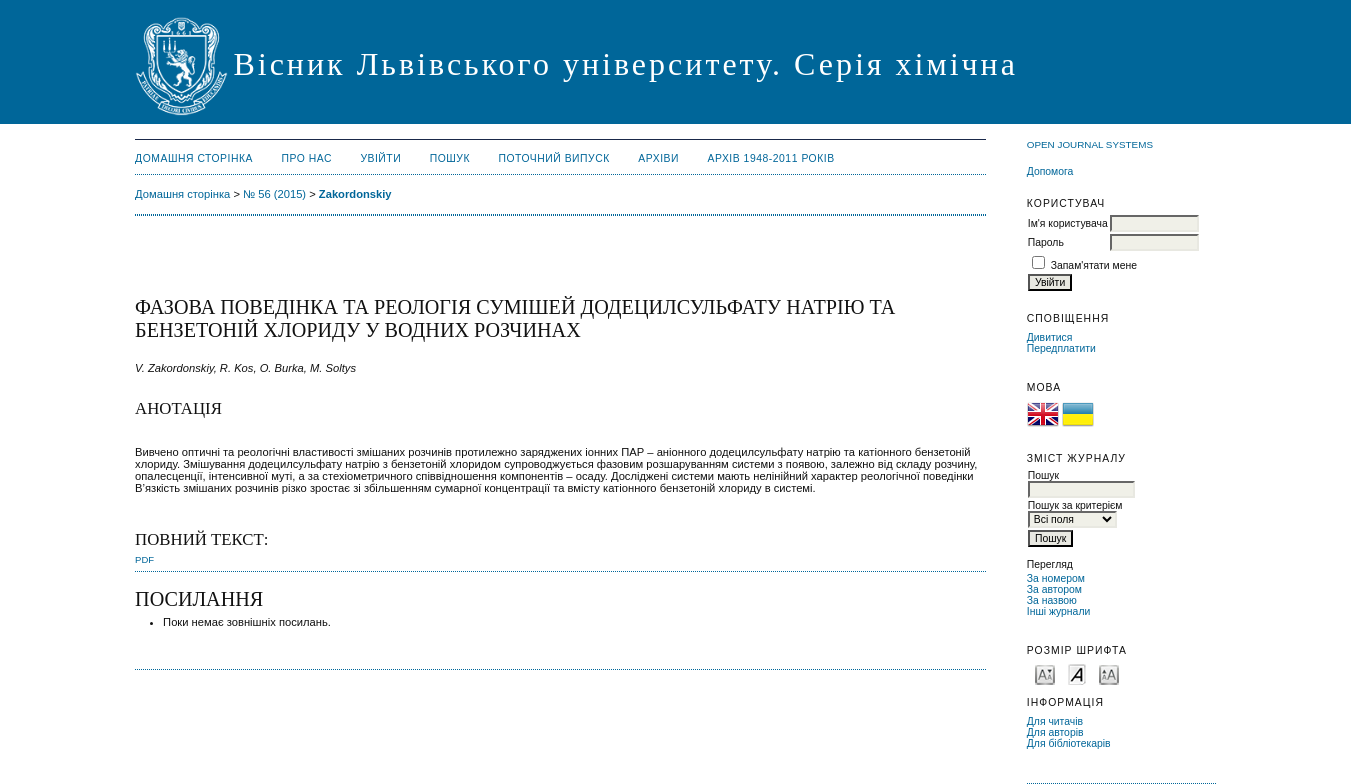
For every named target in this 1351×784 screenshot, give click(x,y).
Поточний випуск (553, 158)
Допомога (1050, 171)
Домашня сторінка (194, 158)
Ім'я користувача (1068, 223)
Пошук (450, 158)
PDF (144, 559)
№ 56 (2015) (274, 194)
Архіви (658, 158)
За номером (1056, 578)
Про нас (306, 158)
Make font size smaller (1045, 673)
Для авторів (1055, 732)
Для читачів (1055, 721)
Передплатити (1061, 348)
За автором (1054, 589)
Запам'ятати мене (1094, 265)
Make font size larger (1109, 673)
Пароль (1046, 242)
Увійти (380, 158)
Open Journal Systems (1090, 144)
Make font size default (1077, 673)
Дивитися (1050, 337)
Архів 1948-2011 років (770, 158)
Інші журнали (1058, 611)
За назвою (1052, 600)
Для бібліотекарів (1069, 743)
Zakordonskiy (355, 194)
